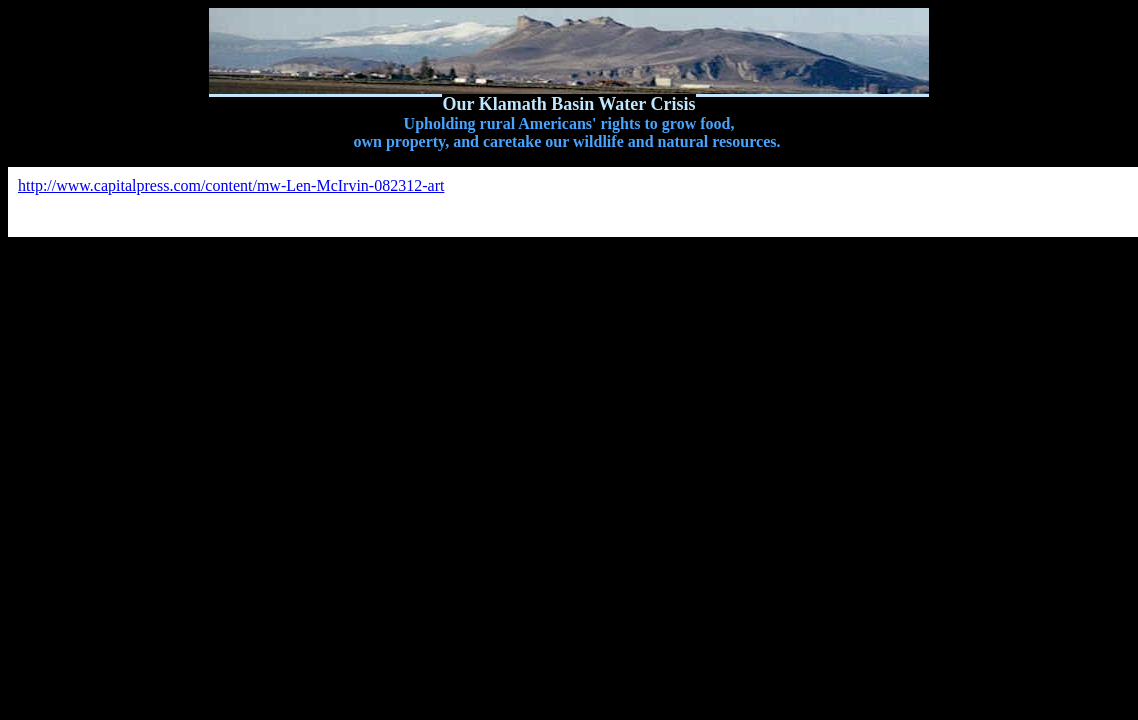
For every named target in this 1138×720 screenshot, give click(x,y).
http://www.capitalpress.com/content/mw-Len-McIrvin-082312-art (231, 185)
